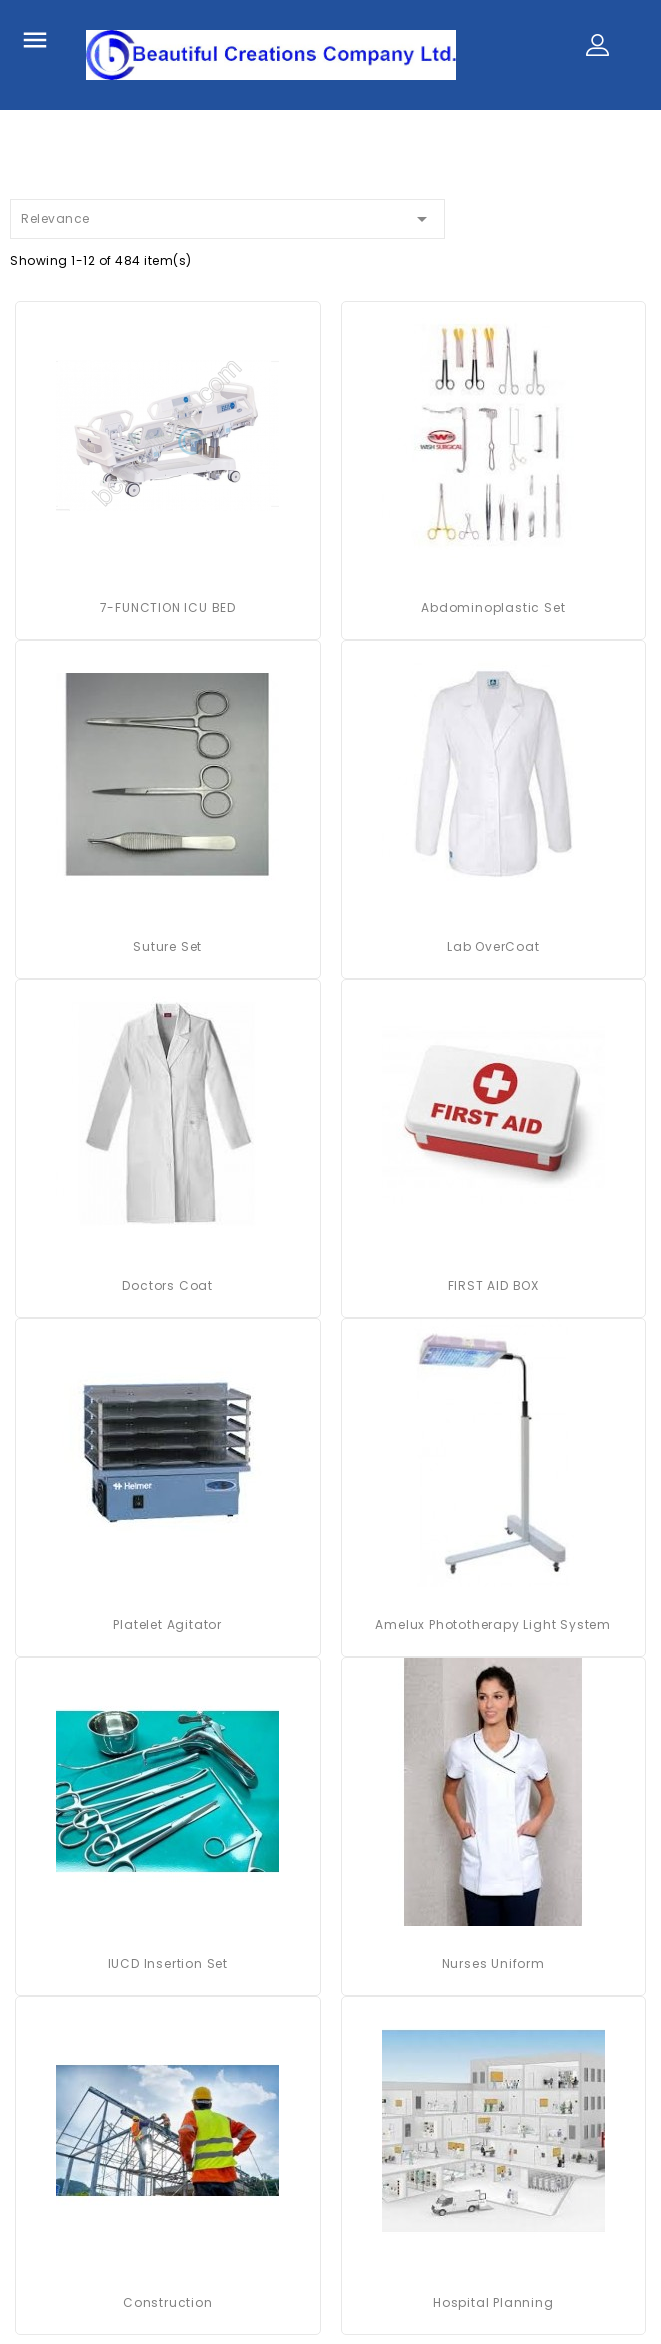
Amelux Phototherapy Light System (493, 1624)
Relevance (227, 215)
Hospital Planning (493, 2302)
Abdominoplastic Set (493, 607)
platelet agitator (167, 1624)
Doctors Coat (167, 1285)
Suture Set (167, 946)
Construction (168, 2302)
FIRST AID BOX (493, 1285)
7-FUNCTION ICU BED (168, 607)
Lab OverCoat (493, 946)
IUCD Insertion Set (168, 1963)
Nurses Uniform (493, 1963)
